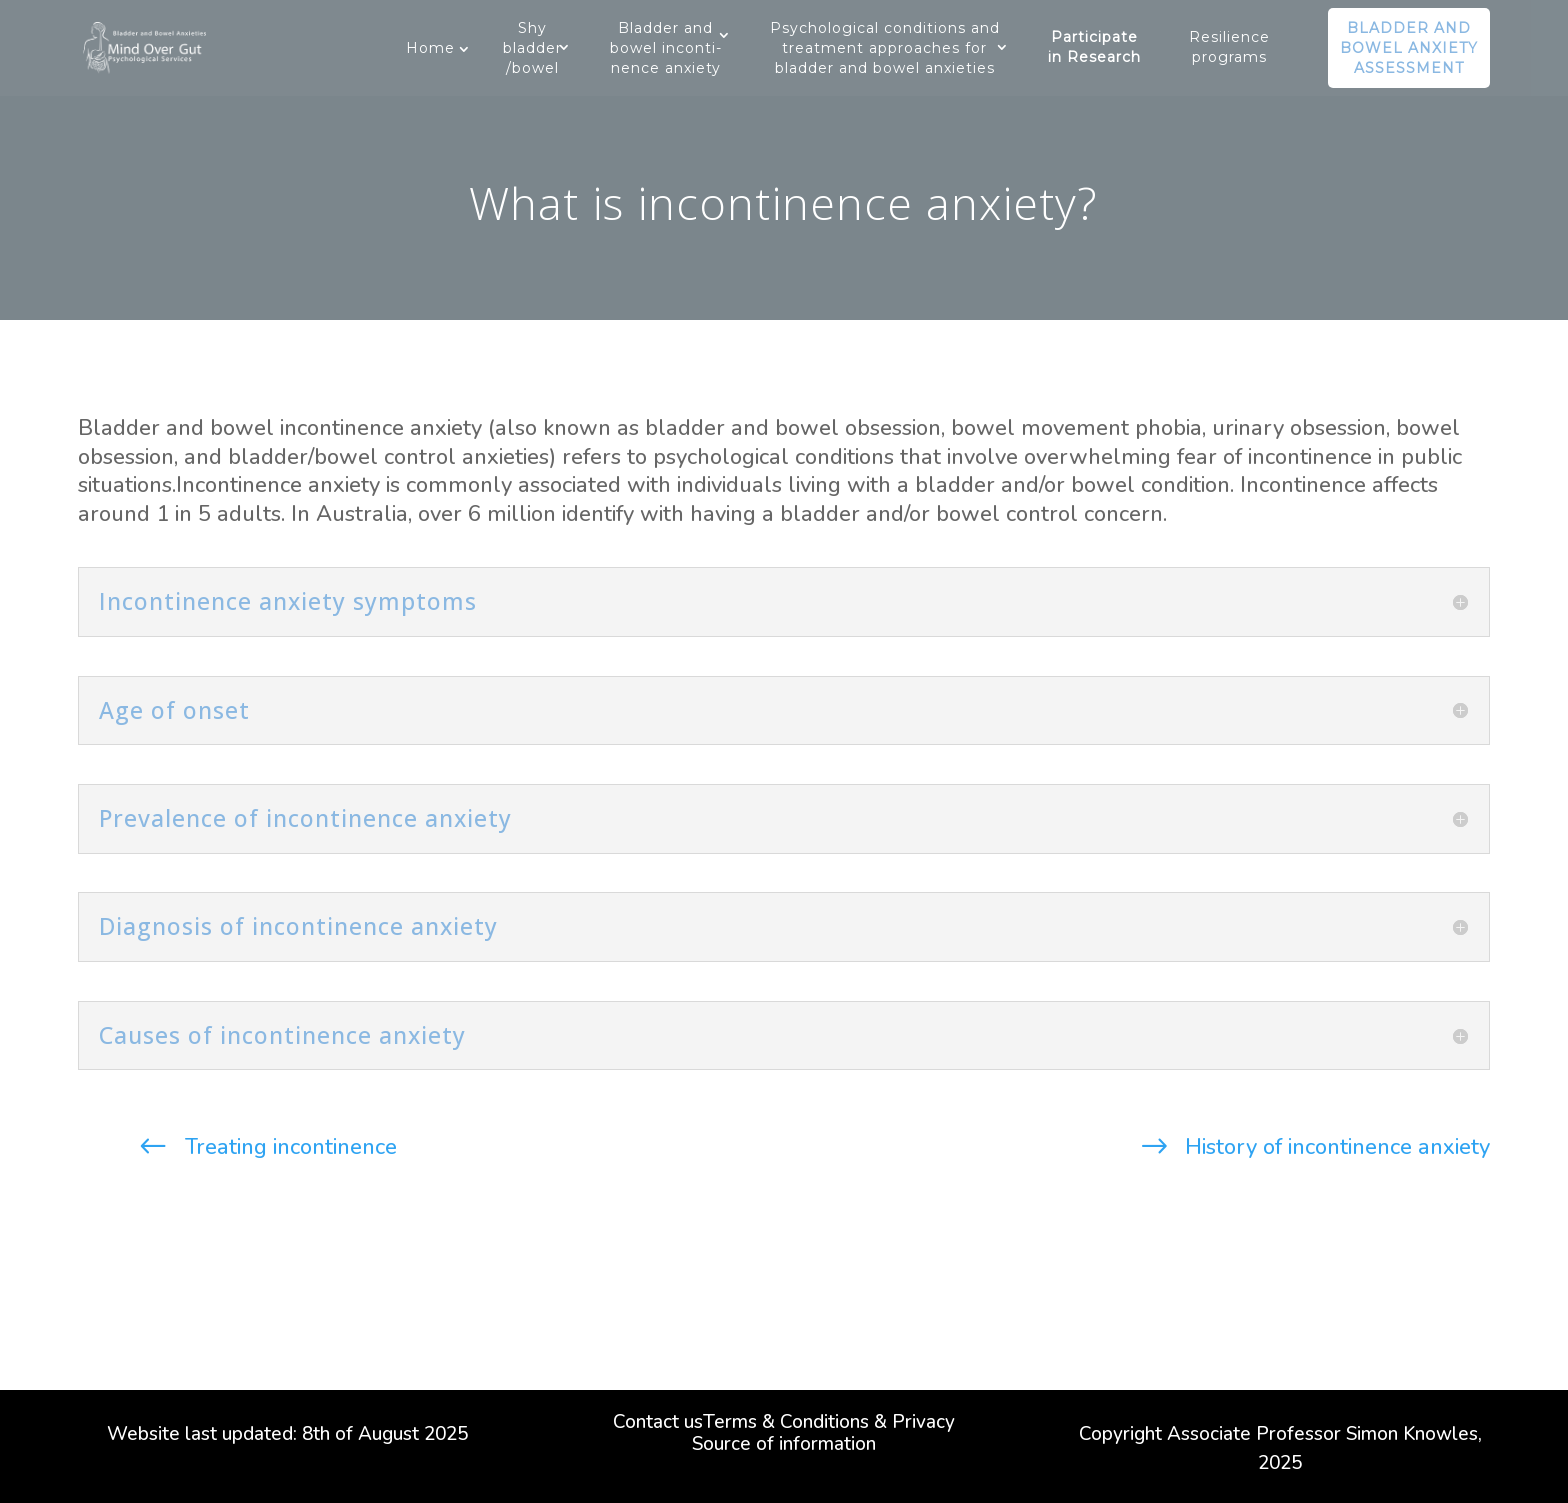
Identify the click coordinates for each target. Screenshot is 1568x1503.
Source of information (784, 1447)
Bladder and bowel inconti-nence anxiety (666, 48)
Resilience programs (1229, 47)
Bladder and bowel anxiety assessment (1409, 48)
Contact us (658, 1425)
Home (430, 48)
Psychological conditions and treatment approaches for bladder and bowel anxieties (885, 48)
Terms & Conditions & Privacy (829, 1425)
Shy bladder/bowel (532, 48)
